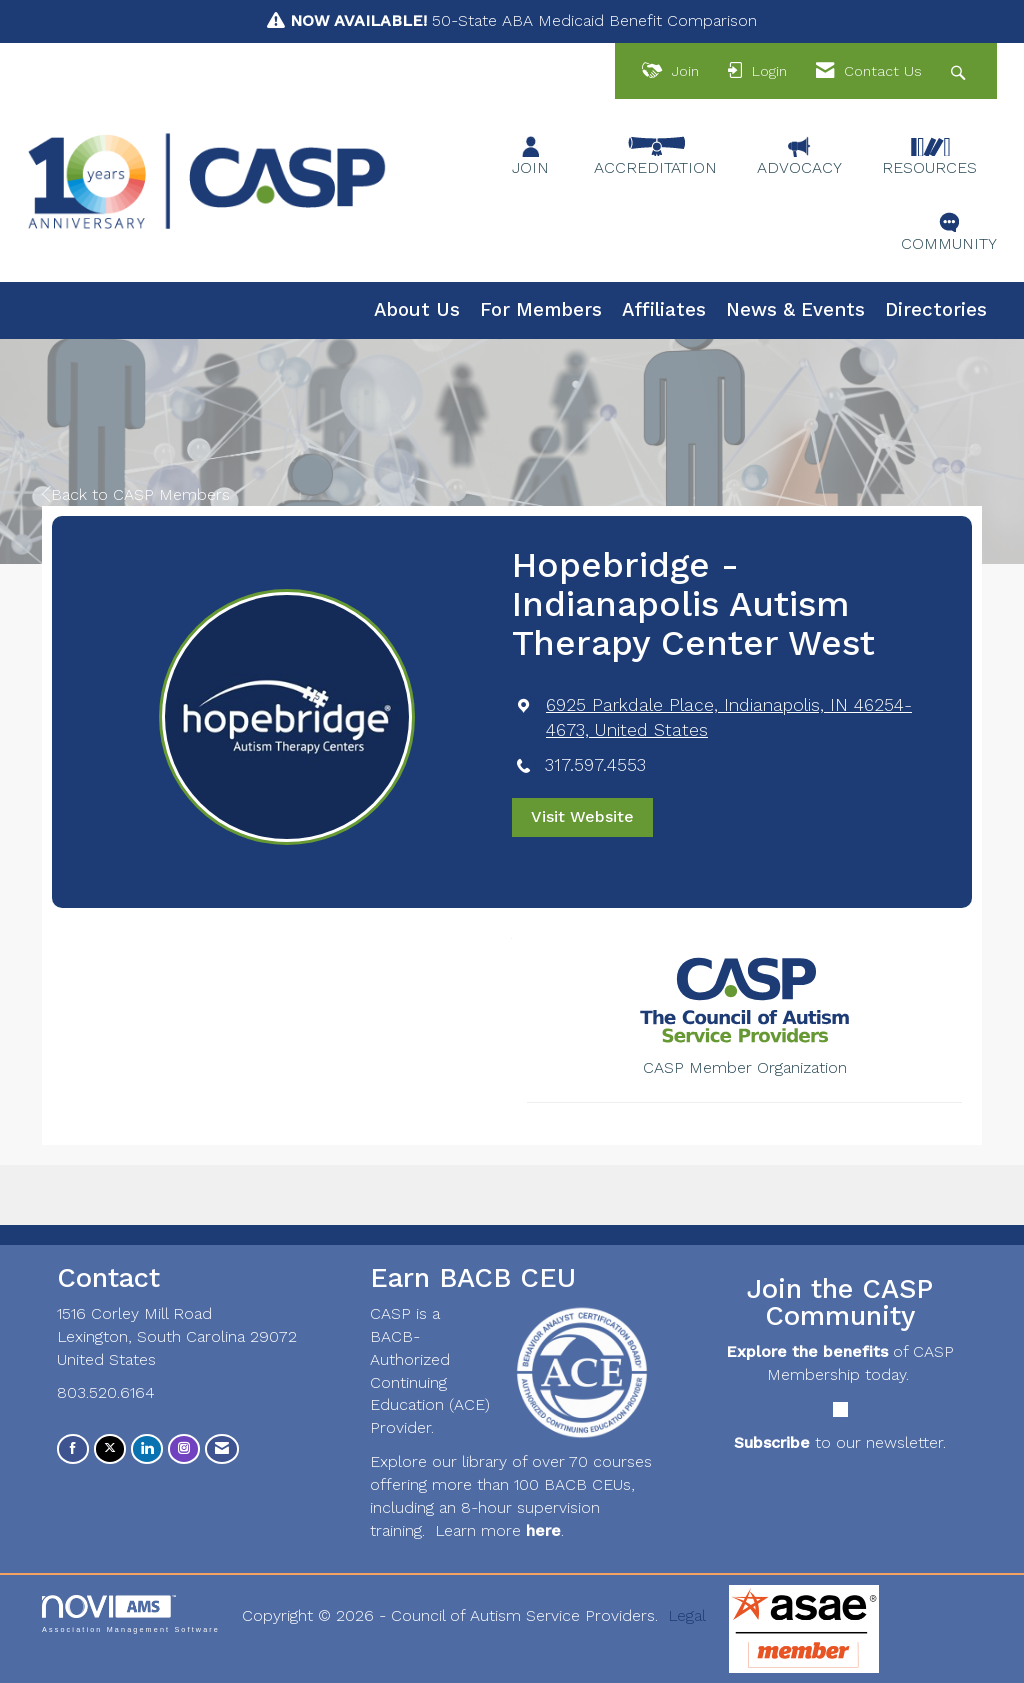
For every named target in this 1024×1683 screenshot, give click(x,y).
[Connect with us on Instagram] (184, 1448)
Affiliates (664, 310)
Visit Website (582, 816)
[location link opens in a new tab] (744, 718)
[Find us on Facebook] (73, 1448)
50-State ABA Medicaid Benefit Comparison (523, 20)
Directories (936, 310)
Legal (687, 1615)
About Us (417, 310)
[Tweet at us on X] (110, 1448)
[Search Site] (960, 71)
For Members (541, 310)
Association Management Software (131, 1613)
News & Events (795, 310)
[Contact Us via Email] (222, 1448)
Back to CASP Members (136, 494)
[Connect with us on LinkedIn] (147, 1448)
